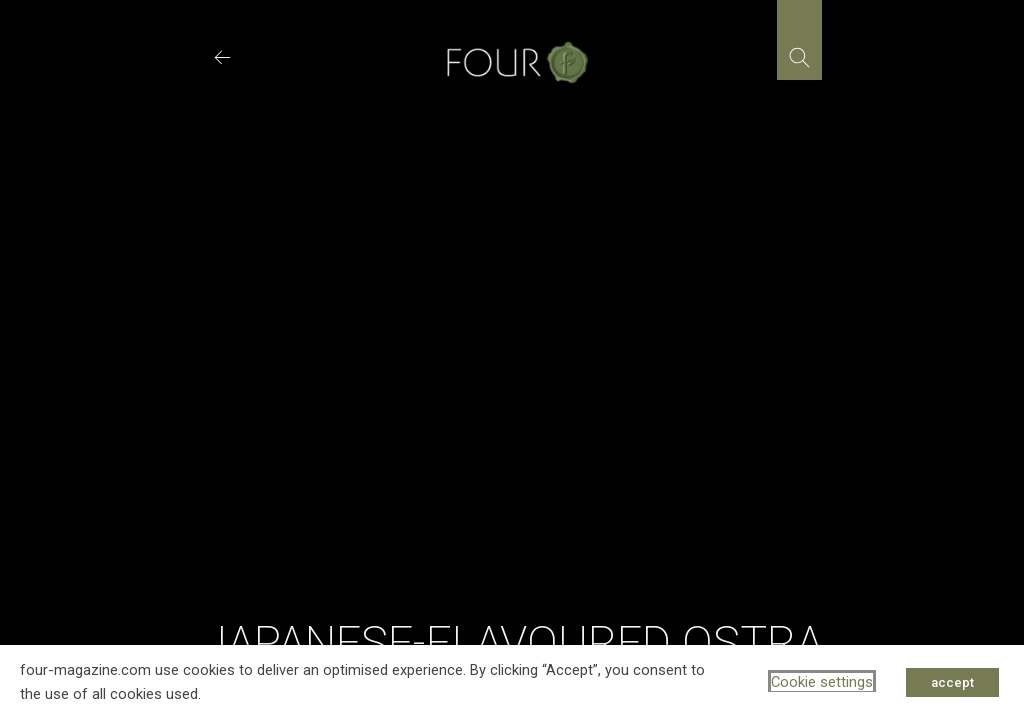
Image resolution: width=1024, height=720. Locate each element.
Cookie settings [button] (822, 682)
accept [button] (952, 682)
